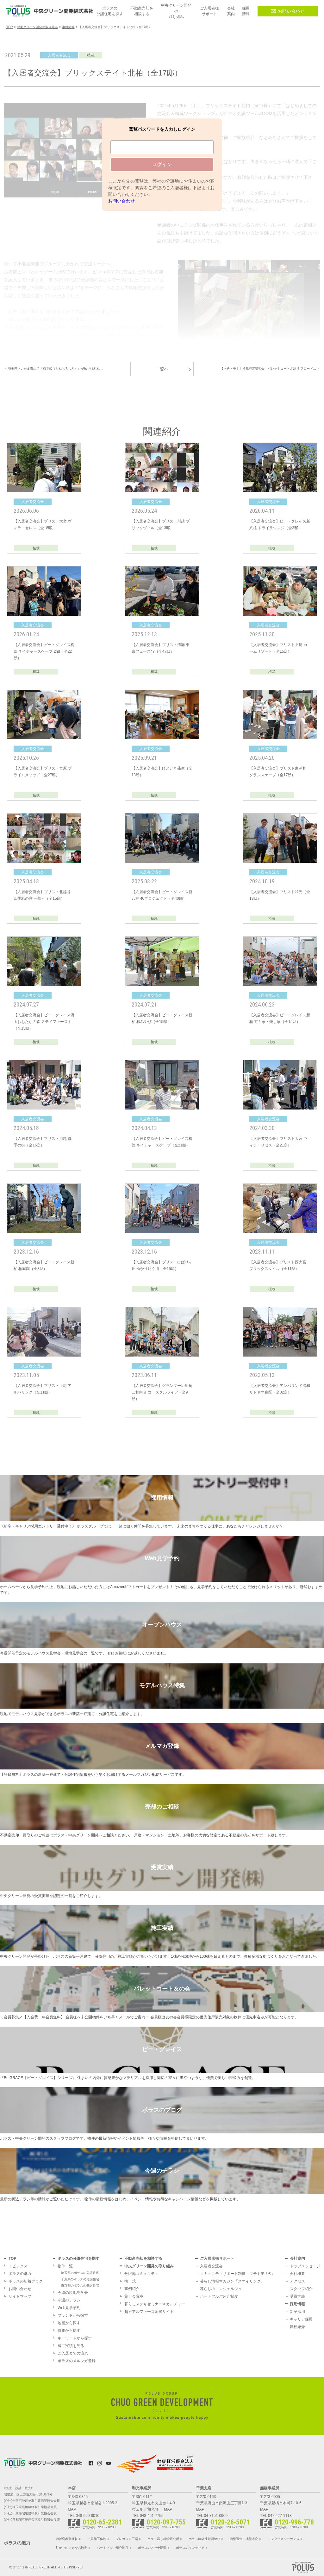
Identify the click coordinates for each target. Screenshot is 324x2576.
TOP (12, 2258)
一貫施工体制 (96, 2539)
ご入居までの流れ (73, 2353)
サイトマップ (20, 2296)
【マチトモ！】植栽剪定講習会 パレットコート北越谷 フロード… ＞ (270, 368)
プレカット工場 (127, 2539)
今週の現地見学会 (73, 2292)
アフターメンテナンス (283, 2539)
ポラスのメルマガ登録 (77, 2361)
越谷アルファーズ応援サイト (149, 2311)
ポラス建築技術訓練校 (204, 2539)
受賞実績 (297, 2296)
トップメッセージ (305, 2266)
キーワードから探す (75, 2338)
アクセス (297, 2281)
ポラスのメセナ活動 (152, 2547)
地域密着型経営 (67, 2539)
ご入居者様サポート (217, 2258)
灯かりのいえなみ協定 (71, 2547)
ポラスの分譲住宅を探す (78, 2258)
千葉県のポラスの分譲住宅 (80, 2279)
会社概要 (297, 2273)
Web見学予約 (69, 2308)
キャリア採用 (301, 2319)
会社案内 (297, 2258)
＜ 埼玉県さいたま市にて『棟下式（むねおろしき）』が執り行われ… (53, 368)
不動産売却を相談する (143, 2258)
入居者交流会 (211, 2266)
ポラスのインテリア (190, 2547)
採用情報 (297, 2304)
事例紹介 (132, 2289)
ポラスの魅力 (20, 2273)
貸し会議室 (133, 2296)
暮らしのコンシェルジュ (221, 2289)
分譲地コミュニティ (141, 2273)
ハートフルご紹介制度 (219, 2296)
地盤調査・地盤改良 (244, 2539)
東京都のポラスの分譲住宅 (80, 2285)
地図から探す (69, 2323)
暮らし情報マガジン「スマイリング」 (232, 2281)
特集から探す (69, 2330)
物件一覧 (65, 2266)
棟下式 (130, 2281)
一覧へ (162, 369)
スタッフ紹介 (301, 2289)
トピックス (18, 2266)
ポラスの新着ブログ (26, 2281)
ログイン (162, 164)
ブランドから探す (73, 2315)
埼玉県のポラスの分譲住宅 (80, 2273)
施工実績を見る (71, 2345)
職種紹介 (297, 2327)
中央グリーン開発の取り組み (149, 2266)
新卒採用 (297, 2311)
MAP (72, 2509)
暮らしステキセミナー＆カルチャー (154, 2304)
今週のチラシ (69, 2300)
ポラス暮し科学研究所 (163, 2539)
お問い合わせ (287, 11)
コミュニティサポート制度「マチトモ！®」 (237, 2273)
